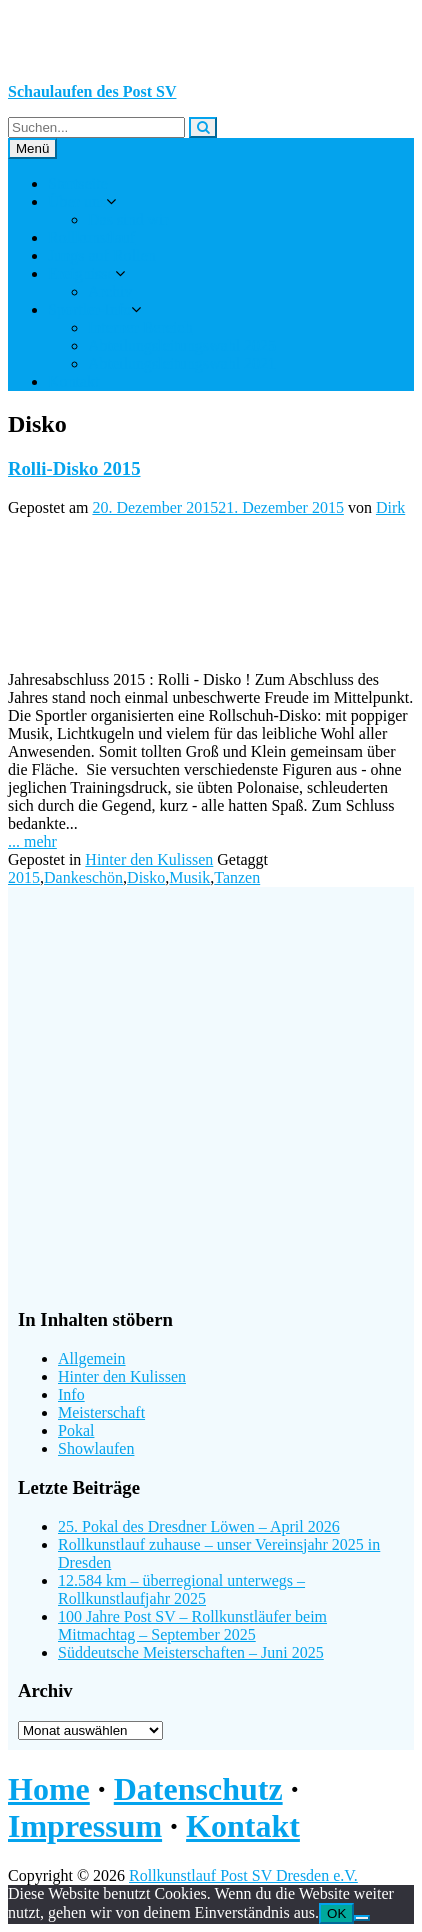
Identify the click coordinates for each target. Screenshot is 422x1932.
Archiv (110, 291)
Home (49, 1789)
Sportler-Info (89, 309)
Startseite (78, 183)
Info (71, 1394)
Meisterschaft (101, 1412)
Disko (146, 877)
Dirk (390, 507)
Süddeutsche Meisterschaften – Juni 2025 (191, 1652)
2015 (24, 877)
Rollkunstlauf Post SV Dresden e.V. (243, 1875)
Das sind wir (128, 219)
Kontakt (74, 381)
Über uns (77, 201)
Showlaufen (96, 1448)
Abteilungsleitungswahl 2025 (182, 345)
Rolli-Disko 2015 (74, 468)
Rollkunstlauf (91, 237)
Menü (32, 148)
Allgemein (92, 1358)
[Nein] (362, 1918)
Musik (189, 877)
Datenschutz (198, 1789)
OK (336, 1913)
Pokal (76, 1430)
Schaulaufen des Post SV (92, 91)
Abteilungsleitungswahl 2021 (182, 363)
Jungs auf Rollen (102, 255)
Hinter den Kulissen (149, 859)
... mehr (32, 841)
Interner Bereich (140, 327)
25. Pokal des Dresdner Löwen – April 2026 (199, 1526)
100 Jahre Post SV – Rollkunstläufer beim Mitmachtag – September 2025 (192, 1625)
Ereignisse (81, 273)
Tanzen (237, 877)
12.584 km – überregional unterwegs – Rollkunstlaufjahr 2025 (181, 1589)
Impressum (85, 1826)
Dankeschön (83, 877)
